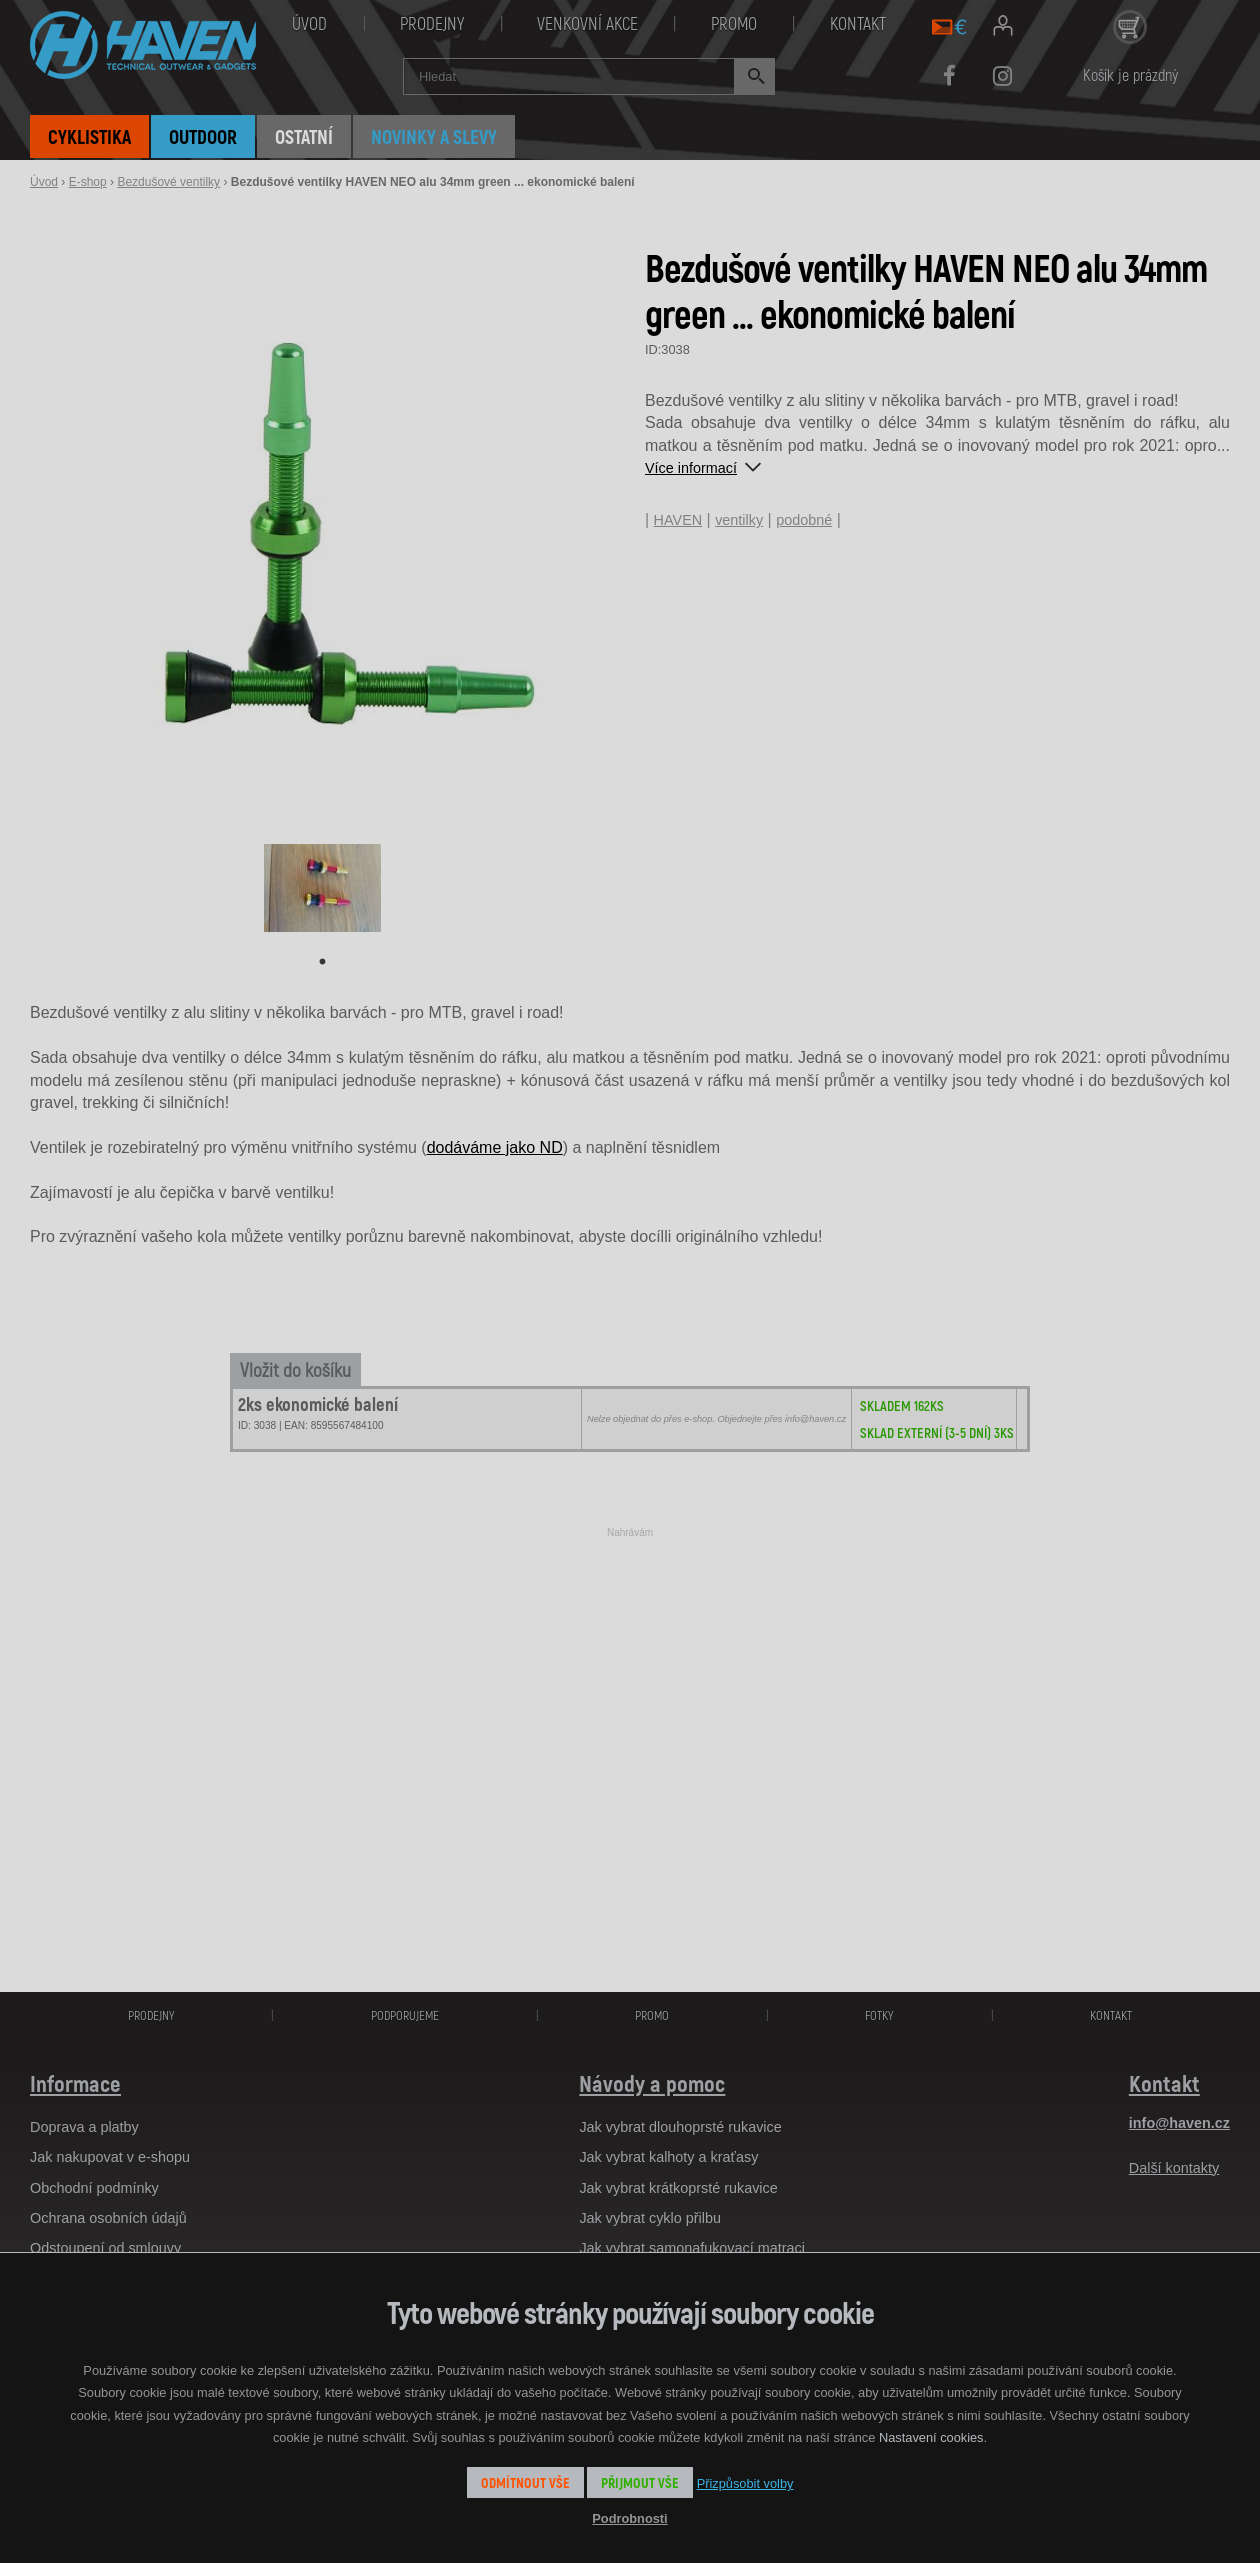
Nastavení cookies (931, 2437)
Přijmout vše (640, 2482)
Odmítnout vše (525, 2482)
